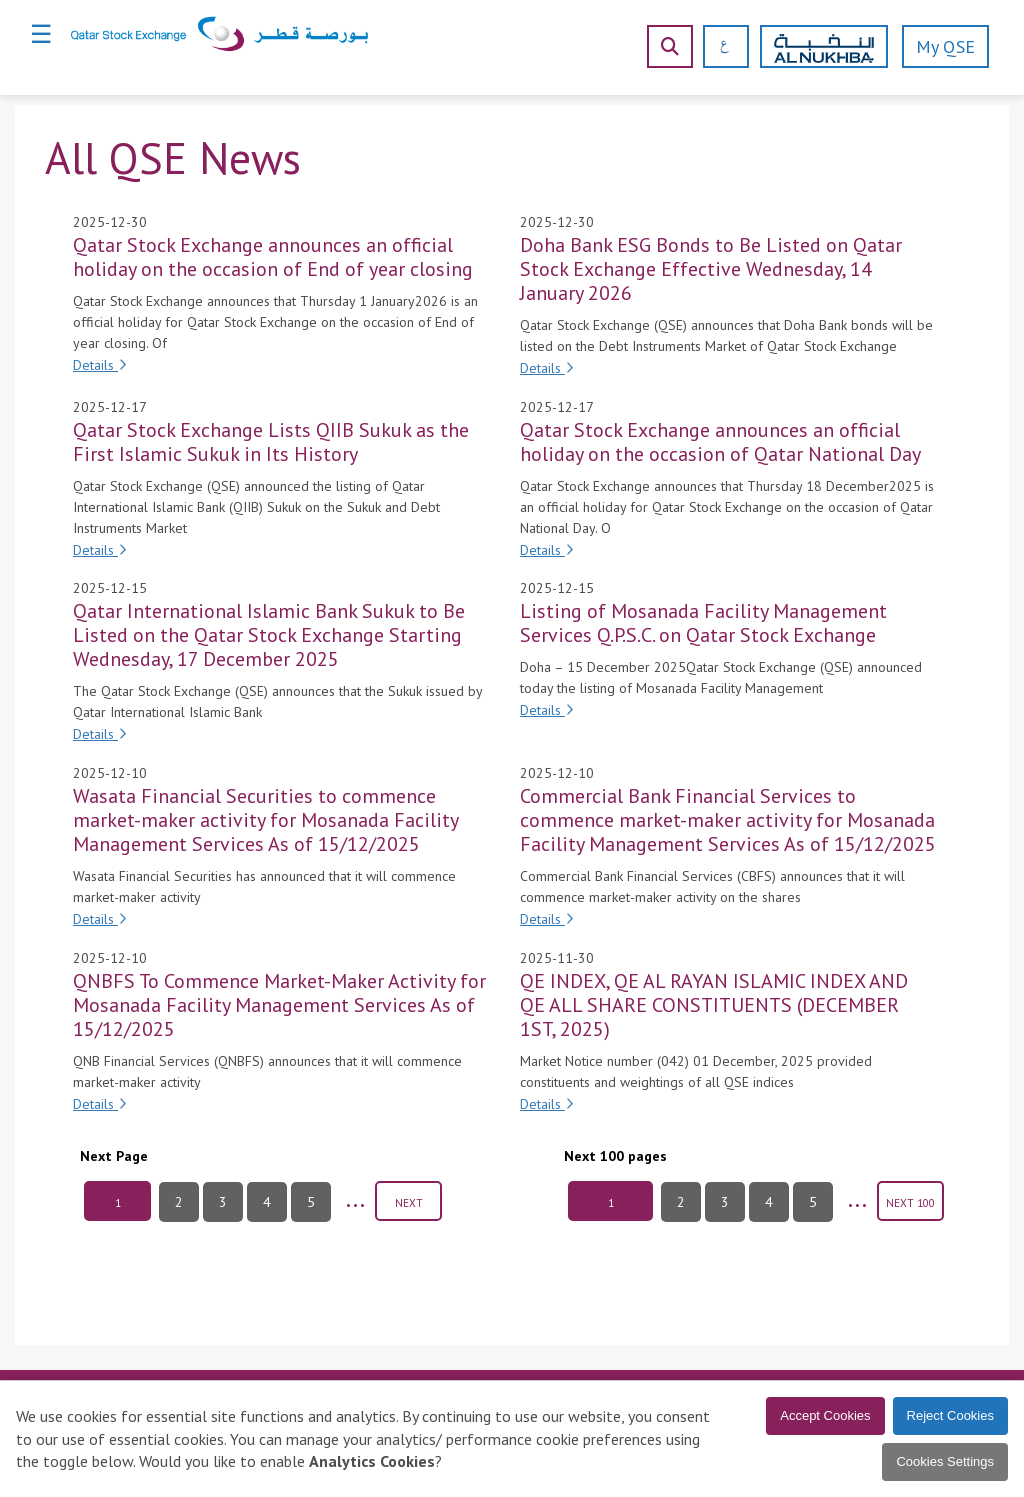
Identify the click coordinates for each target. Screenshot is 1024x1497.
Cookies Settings (945, 1461)
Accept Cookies (825, 1415)
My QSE (945, 46)
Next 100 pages (615, 1156)
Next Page (114, 1156)
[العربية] (717, 46)
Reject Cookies (950, 1415)
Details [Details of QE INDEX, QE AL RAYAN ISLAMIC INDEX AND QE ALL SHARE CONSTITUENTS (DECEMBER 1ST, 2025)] (547, 1104)
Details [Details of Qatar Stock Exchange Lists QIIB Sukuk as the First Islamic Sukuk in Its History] (100, 550)
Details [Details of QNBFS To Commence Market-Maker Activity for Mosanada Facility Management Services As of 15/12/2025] (100, 1104)
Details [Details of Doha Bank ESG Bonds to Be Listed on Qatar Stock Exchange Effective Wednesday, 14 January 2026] (547, 368)
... (355, 1198)
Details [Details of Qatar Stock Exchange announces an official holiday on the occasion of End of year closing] (100, 365)
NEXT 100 (910, 1203)
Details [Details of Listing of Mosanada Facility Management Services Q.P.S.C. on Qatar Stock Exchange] (547, 710)
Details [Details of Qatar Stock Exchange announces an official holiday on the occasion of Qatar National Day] (547, 550)
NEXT (409, 1203)
